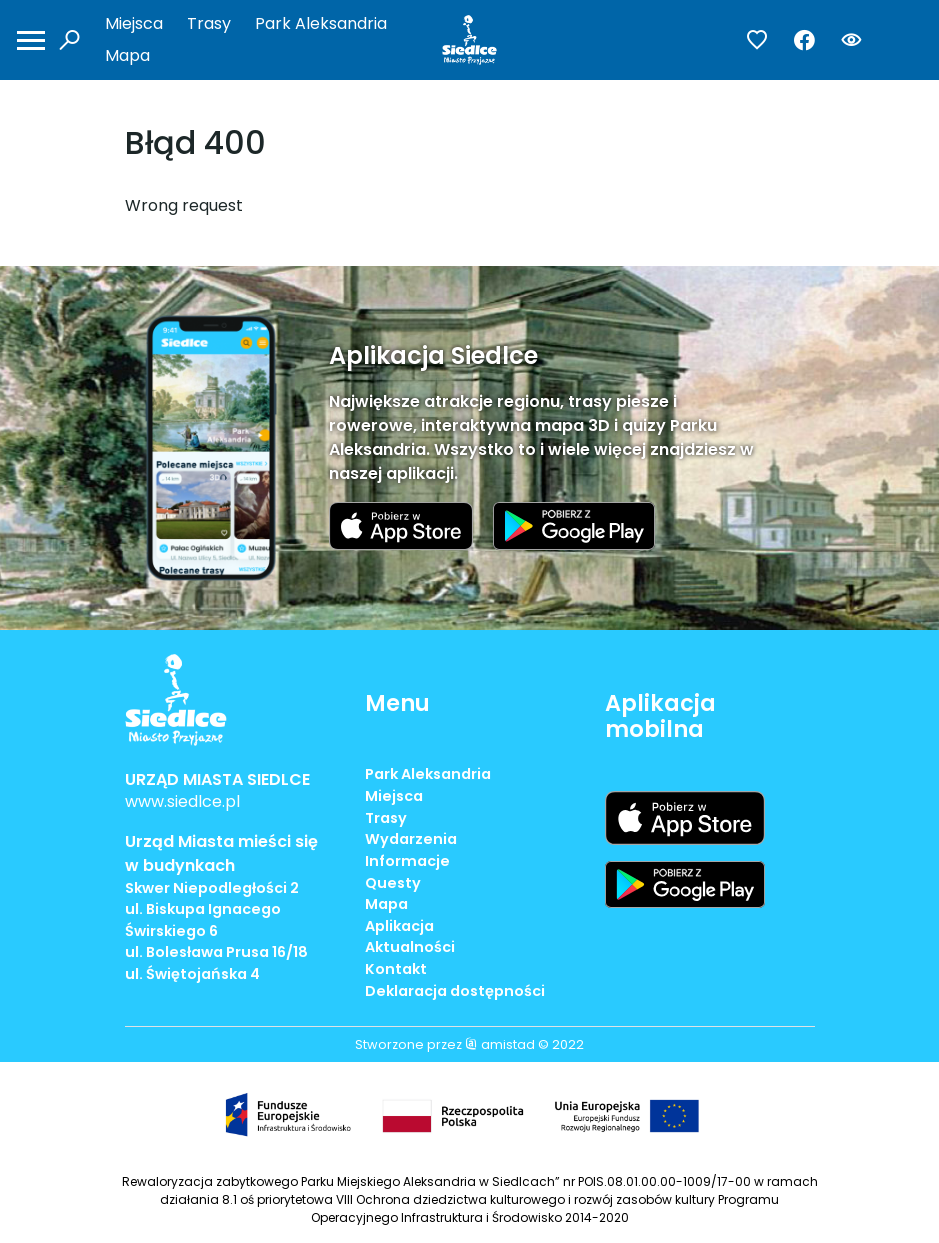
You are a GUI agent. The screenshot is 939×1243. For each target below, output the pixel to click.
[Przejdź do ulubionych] (757, 40)
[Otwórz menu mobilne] (31, 40)
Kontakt (396, 969)
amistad (500, 1044)
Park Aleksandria (321, 23)
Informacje (407, 861)
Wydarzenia (411, 839)
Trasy (209, 23)
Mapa (127, 55)
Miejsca (134, 23)
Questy (393, 883)
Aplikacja (399, 926)
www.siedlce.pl (182, 801)
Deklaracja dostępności (455, 991)
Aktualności (410, 947)
